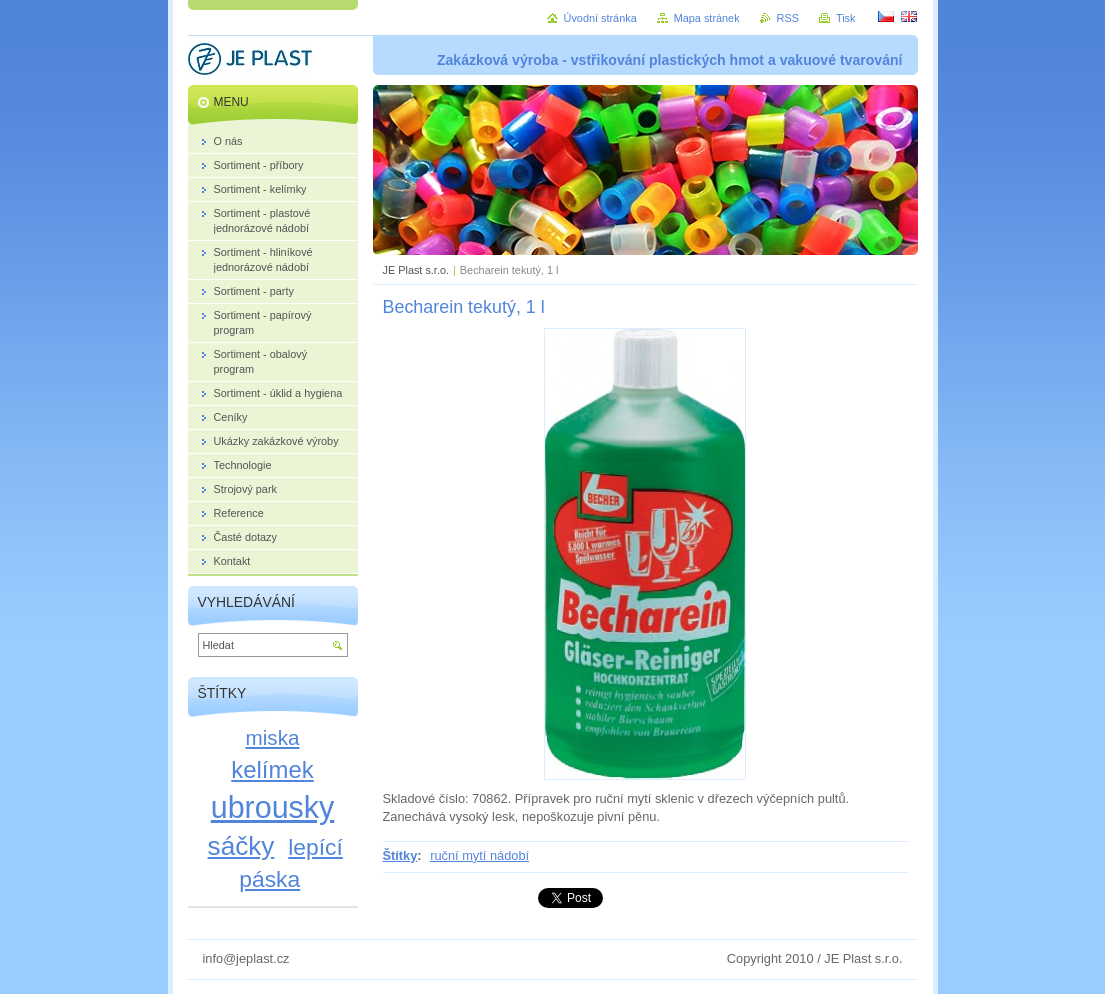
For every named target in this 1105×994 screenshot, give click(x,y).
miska (273, 737)
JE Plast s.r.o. (416, 270)
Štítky (400, 855)
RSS (788, 18)
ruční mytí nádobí (479, 855)
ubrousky (273, 807)
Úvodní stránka (600, 18)
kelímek (272, 769)
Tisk (846, 18)
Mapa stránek (707, 18)
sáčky (241, 846)
